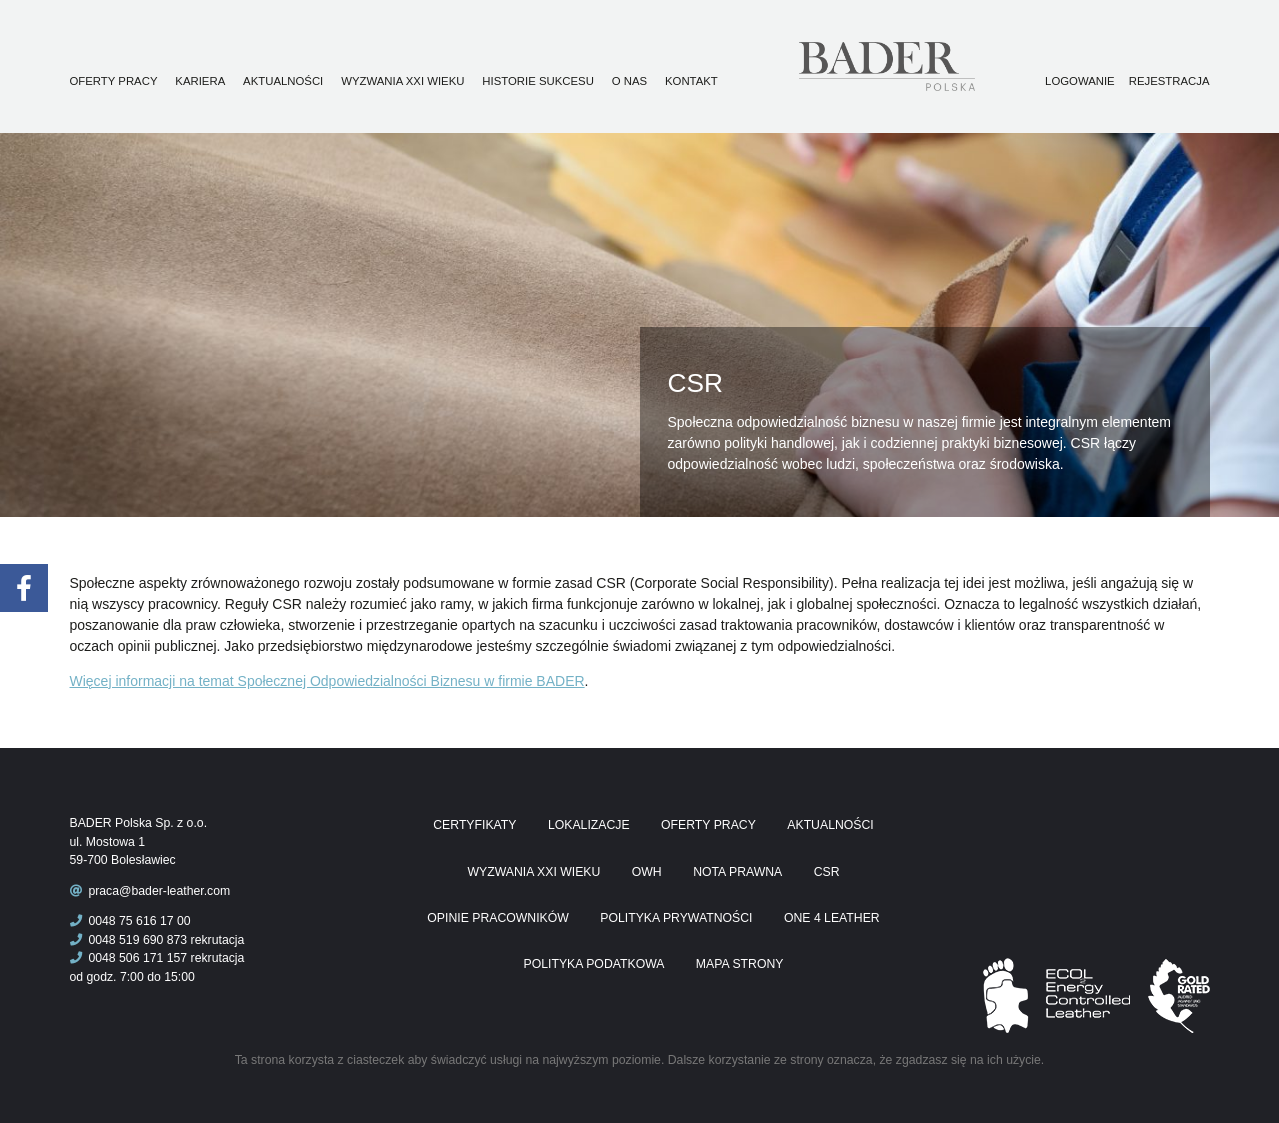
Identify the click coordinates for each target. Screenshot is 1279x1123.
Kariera (200, 81)
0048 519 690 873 (129, 940)
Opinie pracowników (498, 918)
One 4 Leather (832, 918)
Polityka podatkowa (594, 964)
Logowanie (1080, 81)
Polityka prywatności (676, 918)
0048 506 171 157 (129, 958)
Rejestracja (1169, 81)
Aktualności (283, 81)
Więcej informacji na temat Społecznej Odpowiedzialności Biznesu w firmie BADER (327, 681)
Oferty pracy (114, 81)
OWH (647, 872)
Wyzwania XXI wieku (402, 81)
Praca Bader (920, 66)
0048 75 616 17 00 (130, 921)
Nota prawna (737, 872)
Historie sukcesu (538, 81)
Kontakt (691, 81)
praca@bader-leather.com (159, 891)
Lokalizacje (589, 825)
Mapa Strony (740, 964)
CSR (827, 872)
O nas (629, 81)
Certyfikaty (474, 825)
